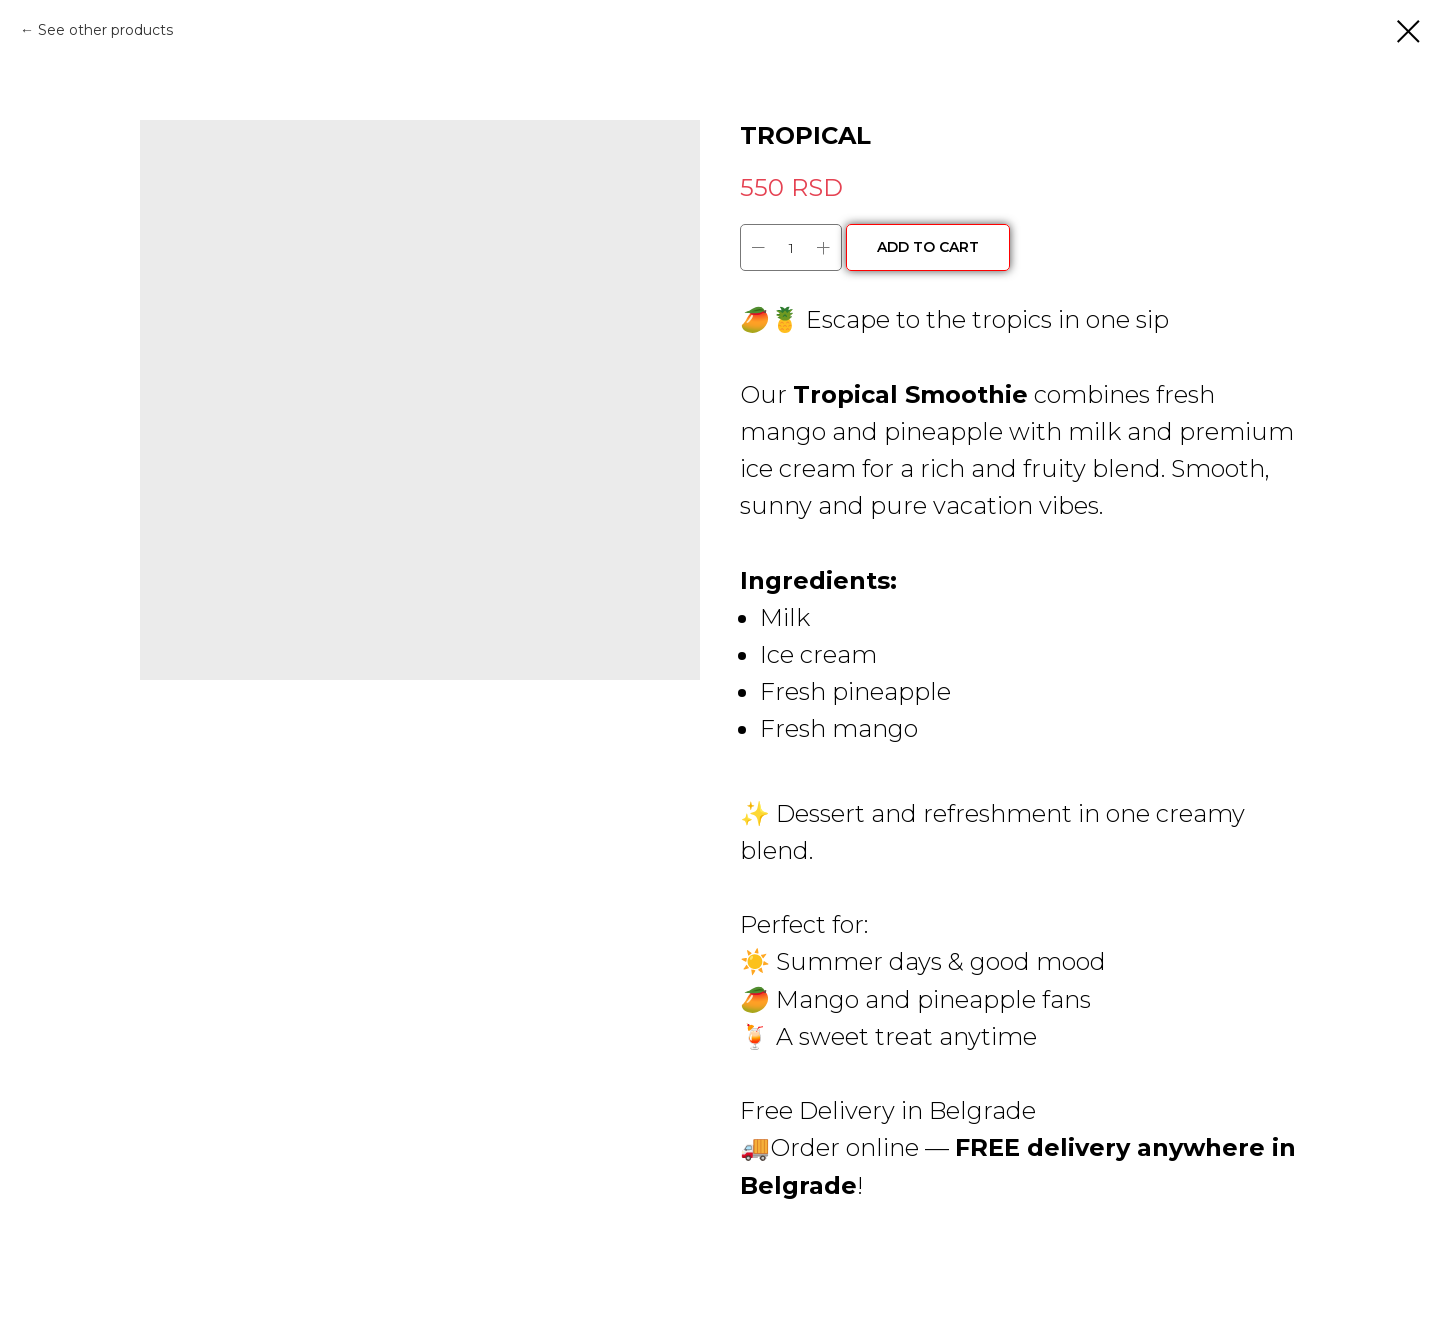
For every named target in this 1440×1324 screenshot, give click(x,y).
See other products (105, 30)
